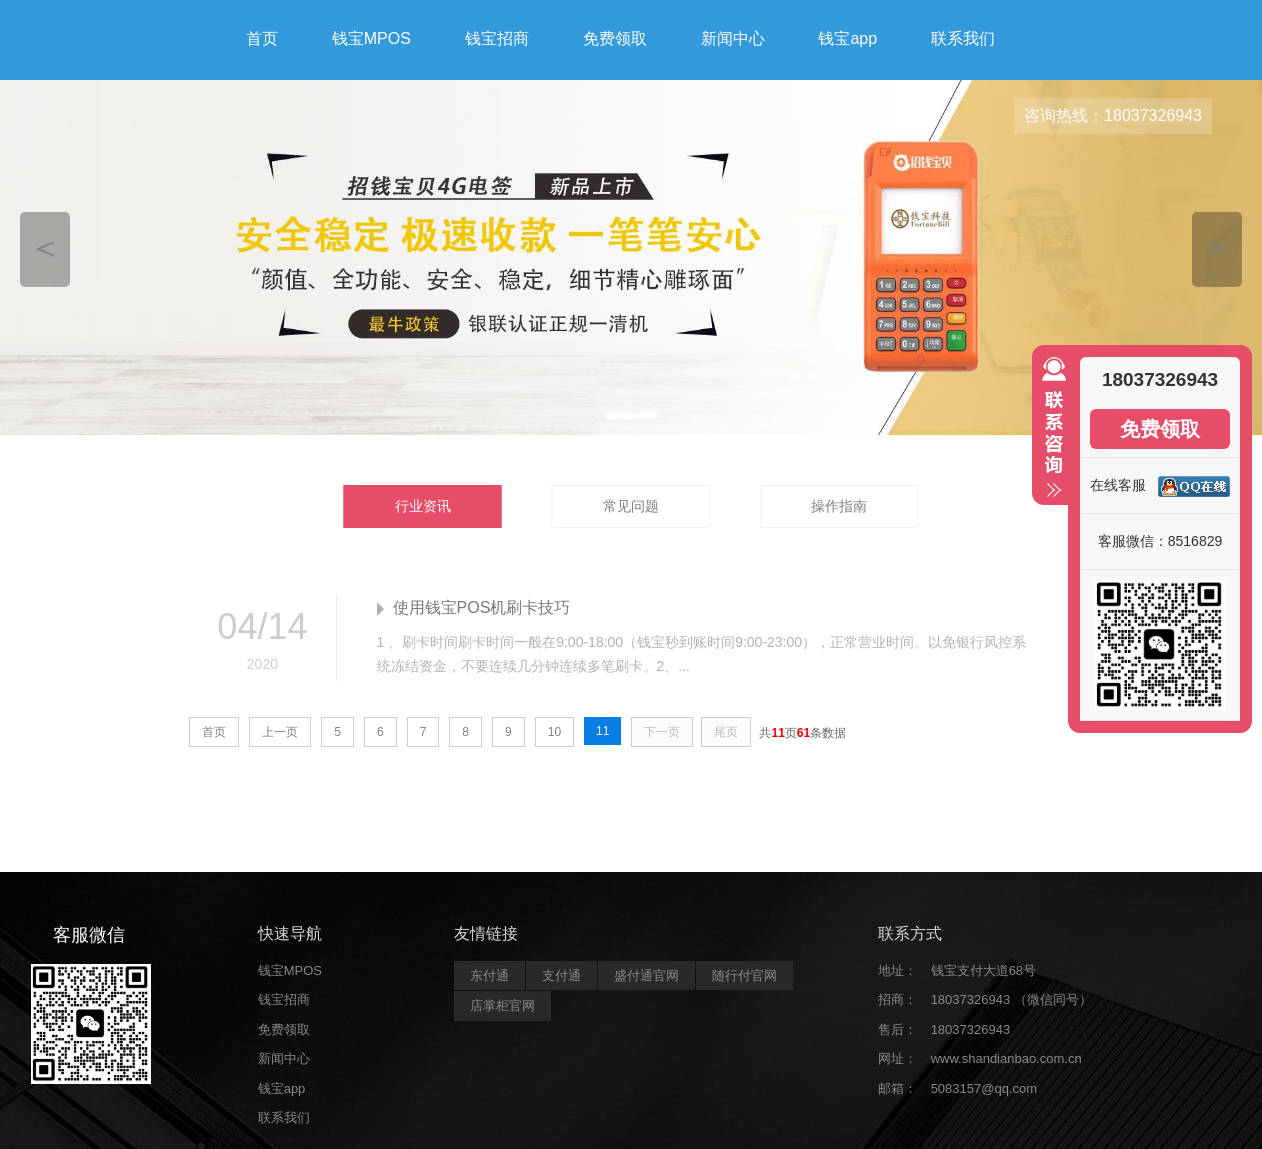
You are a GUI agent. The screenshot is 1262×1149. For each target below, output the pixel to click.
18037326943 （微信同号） (1011, 999)
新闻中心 (733, 38)
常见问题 (631, 506)
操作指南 (839, 506)
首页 (262, 38)
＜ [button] (45, 246)
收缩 (1050, 436)
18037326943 (971, 1029)
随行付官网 (744, 975)
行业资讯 (423, 506)
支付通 (561, 975)
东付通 (489, 975)
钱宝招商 (497, 38)
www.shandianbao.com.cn (1006, 1058)
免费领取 (615, 38)
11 (602, 731)
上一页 (280, 732)
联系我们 (963, 38)
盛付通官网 (646, 975)
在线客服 (1118, 485)
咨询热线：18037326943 (1113, 115)
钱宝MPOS (371, 38)
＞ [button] (1217, 246)
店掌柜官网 (502, 1005)
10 (554, 732)
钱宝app (847, 38)
